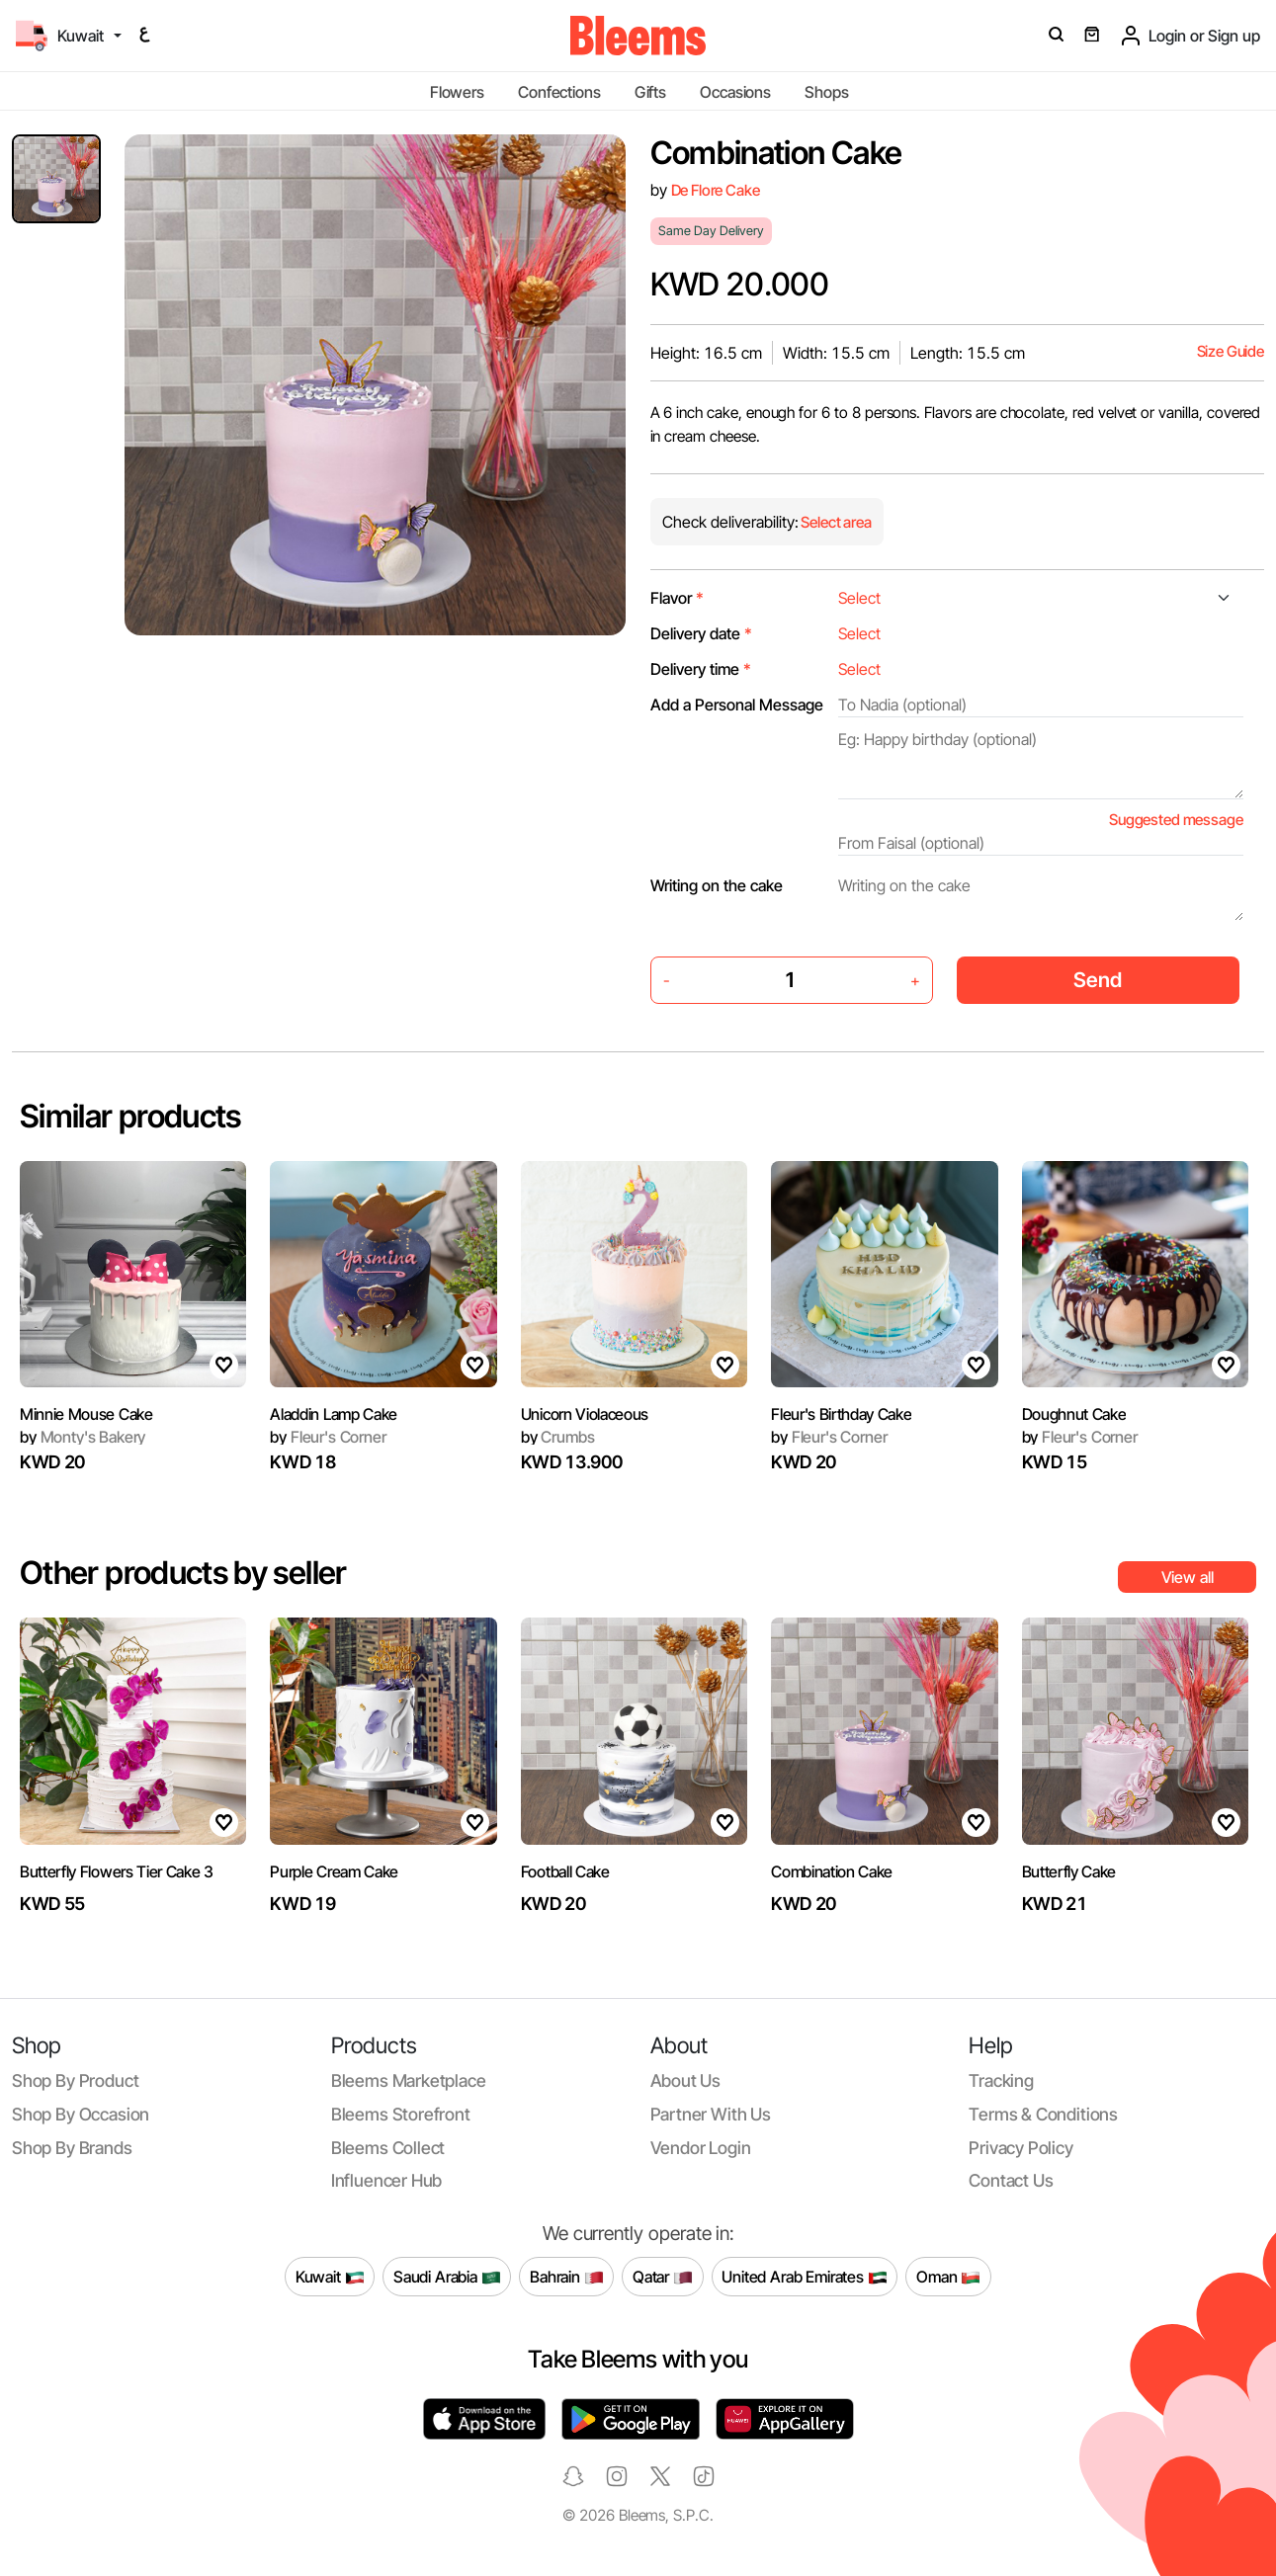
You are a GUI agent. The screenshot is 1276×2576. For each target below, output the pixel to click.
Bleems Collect (388, 2147)
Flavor (677, 598)
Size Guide (1230, 351)
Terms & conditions (1043, 2114)
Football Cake (565, 1871)
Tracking (1001, 2080)
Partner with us (710, 2114)
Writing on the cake (716, 885)
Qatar (663, 2276)
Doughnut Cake (1074, 1414)
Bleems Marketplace (408, 2080)
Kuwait (330, 2276)
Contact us (1011, 2180)
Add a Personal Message (736, 704)
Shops (826, 92)
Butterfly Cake (1069, 1871)
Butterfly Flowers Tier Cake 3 (116, 1871)
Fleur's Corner (327, 1437)
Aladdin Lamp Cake (333, 1414)
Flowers (457, 92)
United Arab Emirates (805, 2276)
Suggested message (1175, 819)
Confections (559, 92)
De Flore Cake (715, 190)
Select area (835, 522)
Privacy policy (1021, 2147)
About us (686, 2080)
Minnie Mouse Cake (86, 1414)
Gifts (650, 92)
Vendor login (700, 2147)
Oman (948, 2276)
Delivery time (700, 669)
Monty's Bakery (82, 1437)
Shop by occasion (80, 2114)
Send (1097, 979)
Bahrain (567, 2276)
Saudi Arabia (447, 2276)
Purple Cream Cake (334, 1871)
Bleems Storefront (400, 2114)
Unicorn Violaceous (584, 1414)
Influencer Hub (387, 2180)
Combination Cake (832, 1871)
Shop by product (75, 2080)
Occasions (735, 92)
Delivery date (701, 633)
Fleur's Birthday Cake (841, 1414)
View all (1187, 1577)
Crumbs (558, 1437)
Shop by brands (72, 2147)
